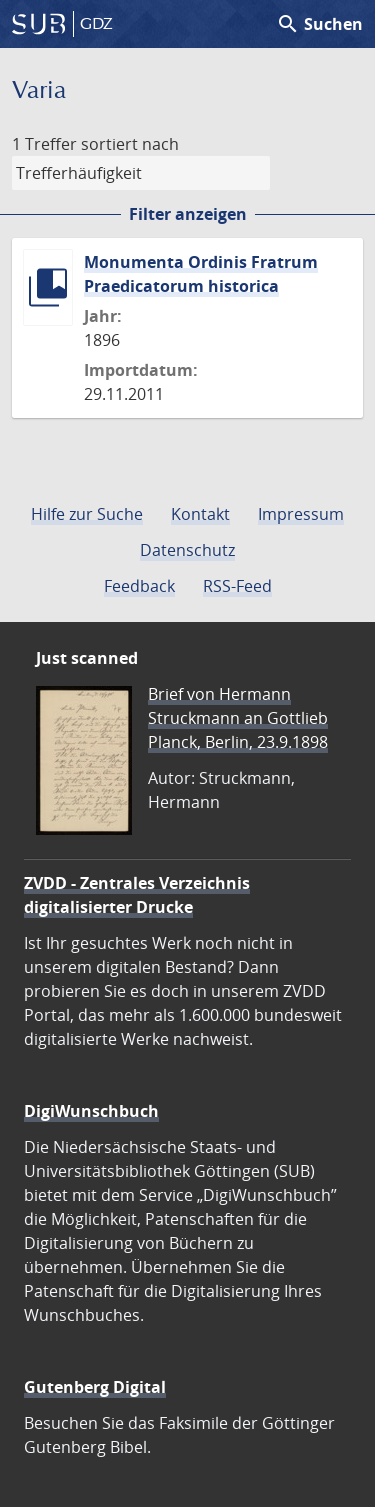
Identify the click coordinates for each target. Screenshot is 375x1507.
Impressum (301, 514)
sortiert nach (130, 144)
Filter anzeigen (188, 214)
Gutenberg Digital (95, 1387)
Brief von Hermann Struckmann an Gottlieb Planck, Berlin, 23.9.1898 (238, 718)
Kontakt (200, 514)
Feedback (139, 586)
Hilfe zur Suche (87, 514)
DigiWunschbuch (91, 1111)
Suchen (319, 24)
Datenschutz (187, 550)
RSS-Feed (237, 586)
